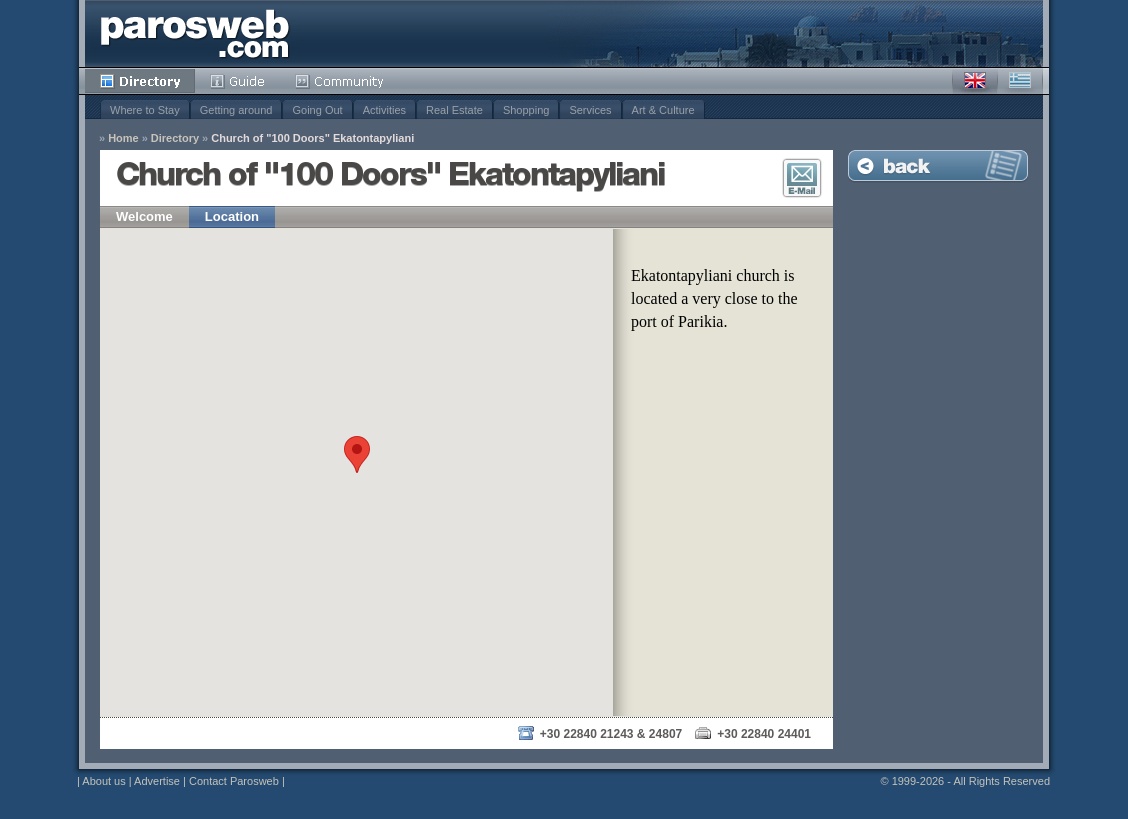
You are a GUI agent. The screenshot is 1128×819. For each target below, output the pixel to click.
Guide (237, 81)
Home (123, 138)
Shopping (526, 110)
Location (232, 216)
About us (103, 781)
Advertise (157, 781)
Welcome (144, 216)
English (975, 81)
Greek (1020, 81)
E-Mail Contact (802, 178)
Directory (140, 81)
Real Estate (454, 110)
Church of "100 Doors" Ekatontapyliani (312, 138)
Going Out (317, 110)
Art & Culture (663, 110)
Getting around (236, 110)
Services (590, 110)
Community (340, 81)
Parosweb (195, 33)
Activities (384, 110)
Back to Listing (938, 165)
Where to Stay (145, 110)
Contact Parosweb (234, 781)
